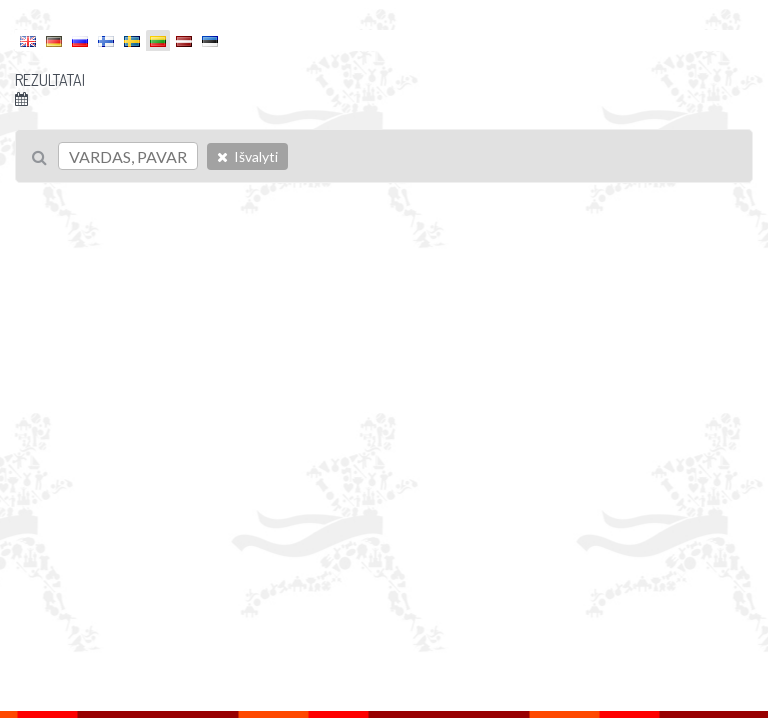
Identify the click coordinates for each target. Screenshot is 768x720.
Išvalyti (247, 156)
